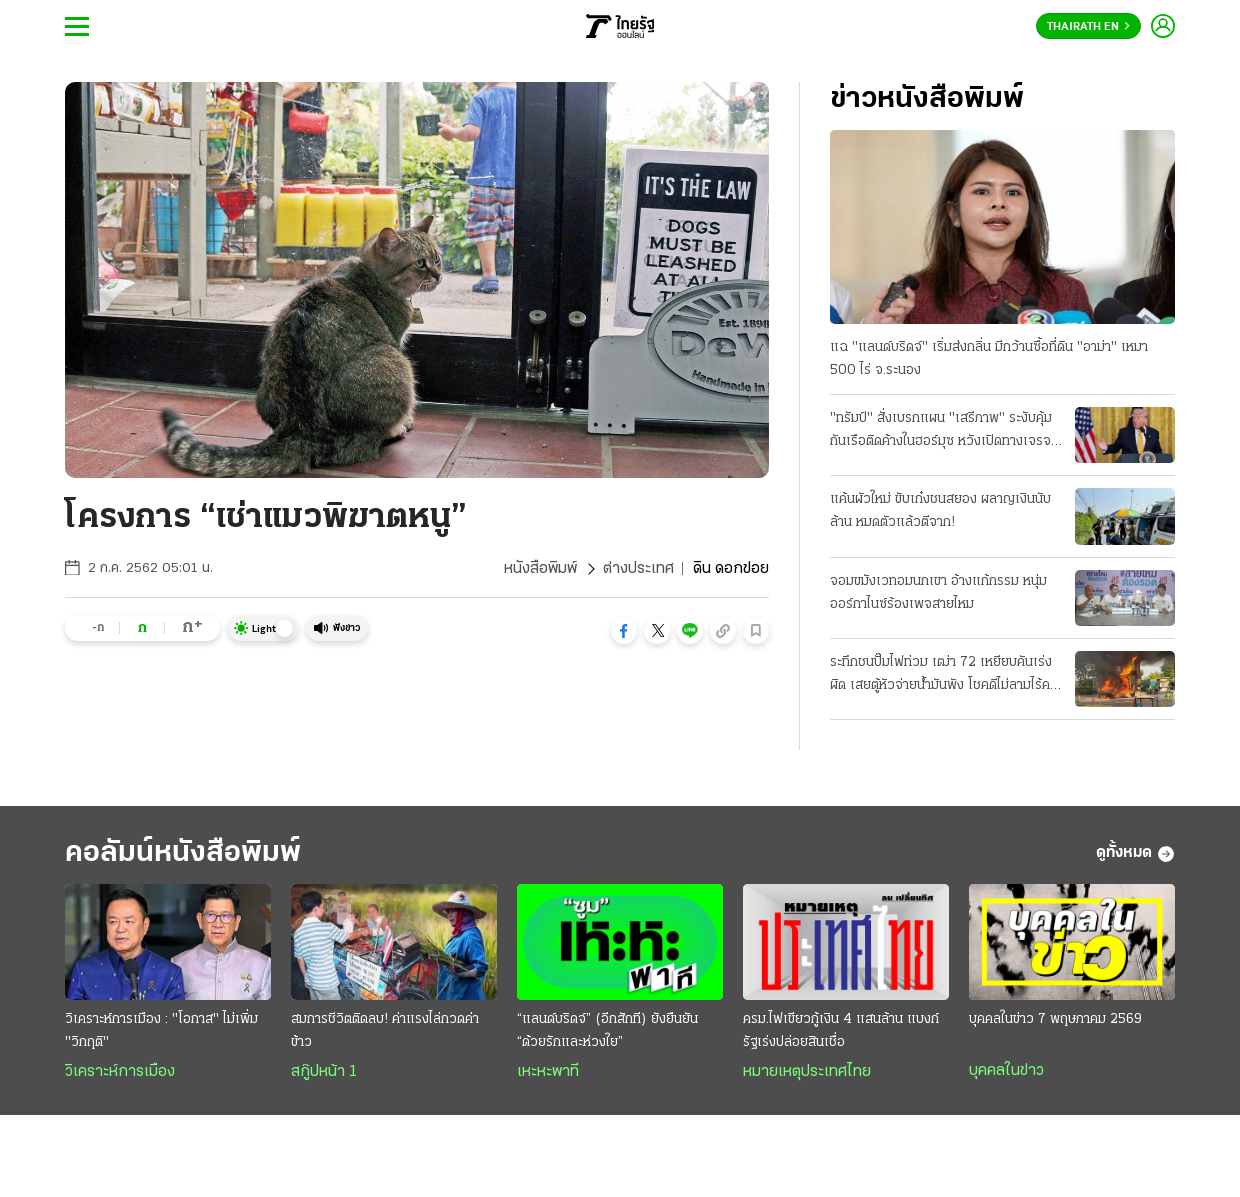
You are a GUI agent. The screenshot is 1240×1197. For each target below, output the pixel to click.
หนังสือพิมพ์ (540, 569)
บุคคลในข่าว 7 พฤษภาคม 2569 (1055, 1019)
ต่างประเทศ (638, 569)
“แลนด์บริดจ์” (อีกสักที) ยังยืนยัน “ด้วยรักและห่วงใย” (607, 1031)
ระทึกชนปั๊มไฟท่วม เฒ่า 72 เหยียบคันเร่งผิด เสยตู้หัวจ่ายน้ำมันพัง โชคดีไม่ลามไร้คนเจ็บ (944, 676)
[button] (624, 631)
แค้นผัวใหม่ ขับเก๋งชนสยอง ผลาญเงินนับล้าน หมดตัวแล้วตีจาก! (940, 511)
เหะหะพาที (548, 1072)
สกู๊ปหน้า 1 (324, 1072)
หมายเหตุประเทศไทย (807, 1072)
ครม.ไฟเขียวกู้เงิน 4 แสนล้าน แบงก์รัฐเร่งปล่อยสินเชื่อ (841, 1031)
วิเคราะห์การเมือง (120, 1072)
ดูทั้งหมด (1135, 854)
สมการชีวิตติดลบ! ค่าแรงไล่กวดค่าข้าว (385, 1031)
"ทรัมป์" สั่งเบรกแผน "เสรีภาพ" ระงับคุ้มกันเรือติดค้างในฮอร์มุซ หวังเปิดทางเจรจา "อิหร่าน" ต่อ (943, 432)
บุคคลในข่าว (1006, 1071)
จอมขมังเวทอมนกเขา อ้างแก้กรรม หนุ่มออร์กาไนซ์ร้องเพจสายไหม (938, 593)
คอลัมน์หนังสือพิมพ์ (183, 853)
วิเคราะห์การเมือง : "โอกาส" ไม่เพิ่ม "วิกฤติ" (161, 1031)
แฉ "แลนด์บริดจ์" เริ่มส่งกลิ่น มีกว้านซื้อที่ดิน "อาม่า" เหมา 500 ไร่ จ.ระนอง (989, 359)
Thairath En (1088, 27)
